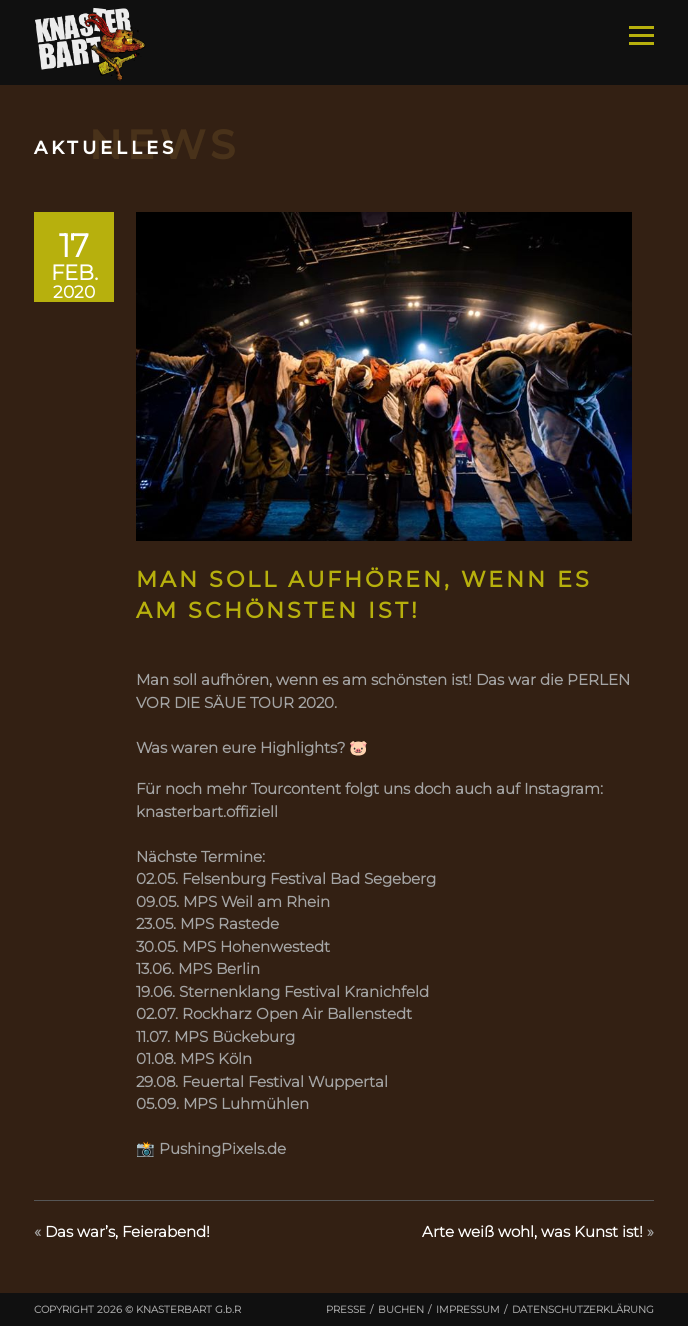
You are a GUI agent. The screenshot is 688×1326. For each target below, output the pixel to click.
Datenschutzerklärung (583, 1309)
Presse (346, 1309)
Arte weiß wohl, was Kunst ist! (532, 1231)
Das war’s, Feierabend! (127, 1231)
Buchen (401, 1309)
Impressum (468, 1309)
